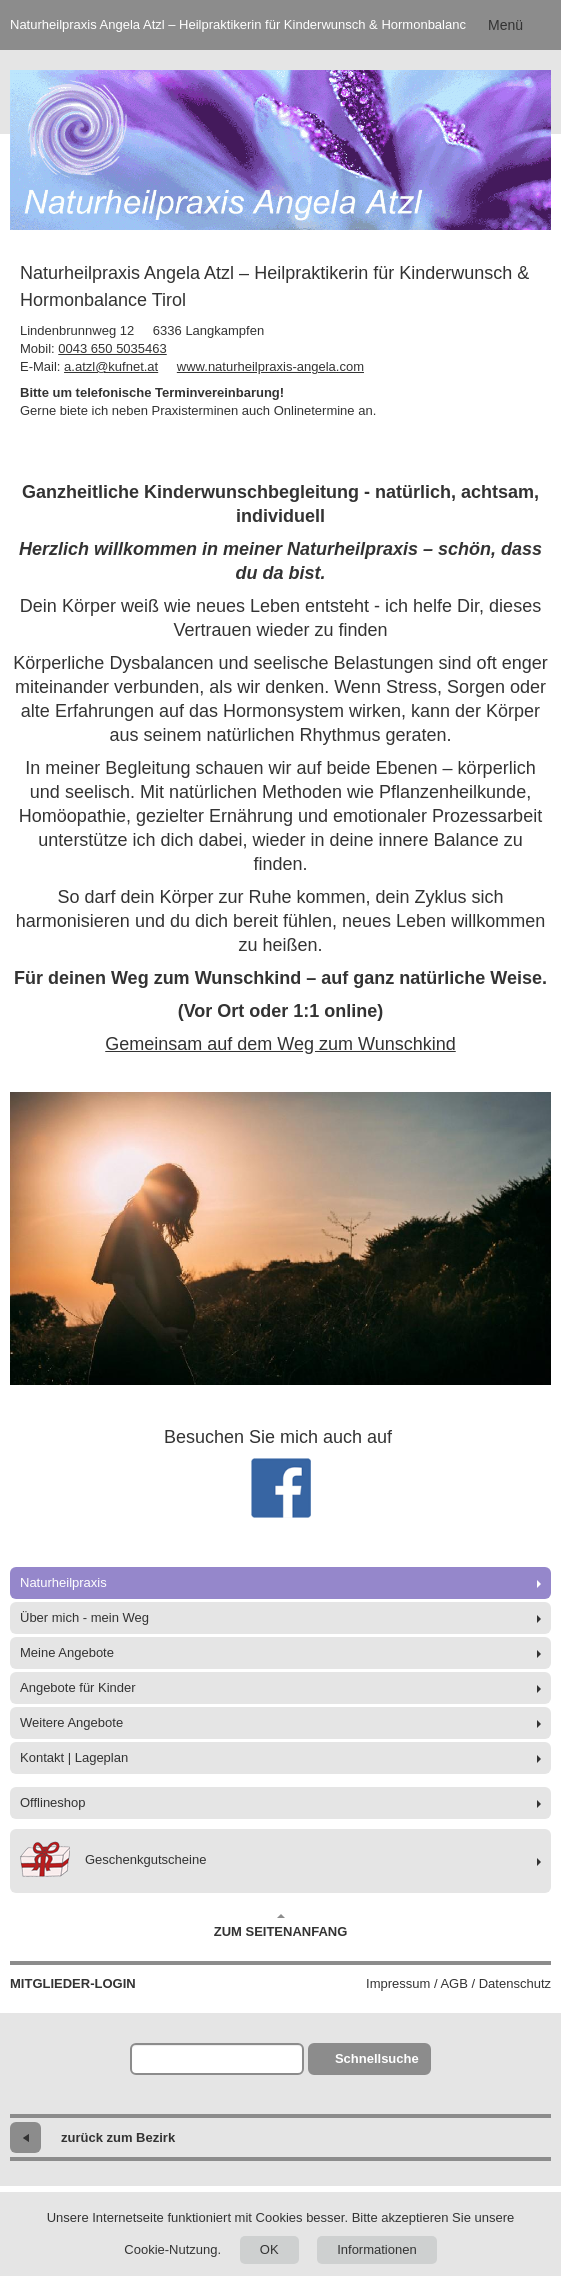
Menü (505, 25)
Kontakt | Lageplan (74, 1757)
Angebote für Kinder (78, 1687)
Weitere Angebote (71, 1722)
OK (269, 2249)
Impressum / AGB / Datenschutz (458, 1983)
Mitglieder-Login (73, 1983)
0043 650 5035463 (112, 348)
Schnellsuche (377, 2058)
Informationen (377, 2249)
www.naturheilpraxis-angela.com (270, 366)
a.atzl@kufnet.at (111, 366)
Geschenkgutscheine (113, 1861)
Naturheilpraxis (63, 1582)
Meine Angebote (67, 1652)
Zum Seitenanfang (281, 1926)
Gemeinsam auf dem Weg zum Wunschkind (280, 1044)
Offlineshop (53, 1802)
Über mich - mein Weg (84, 1617)
